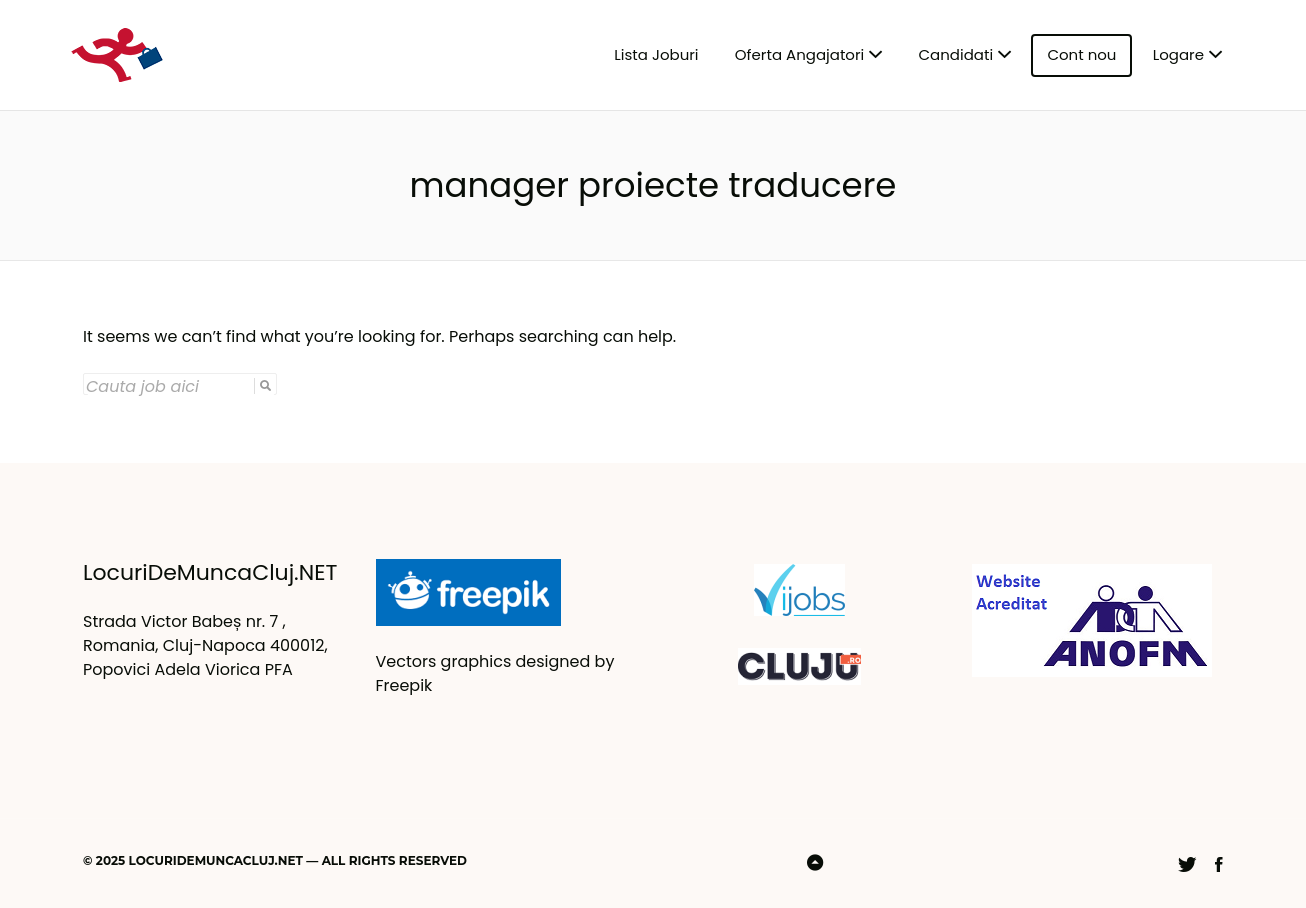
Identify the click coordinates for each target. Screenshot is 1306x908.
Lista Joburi (656, 54)
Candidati (956, 54)
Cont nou (1081, 54)
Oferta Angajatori (799, 54)
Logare (1178, 54)
